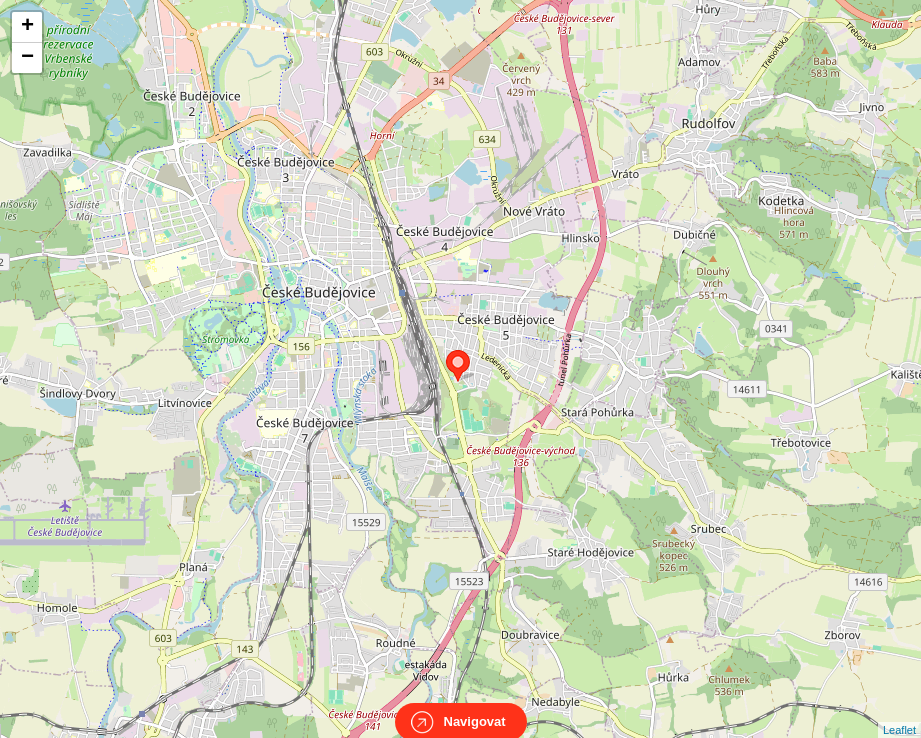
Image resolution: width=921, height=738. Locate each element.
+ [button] (27, 27)
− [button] (27, 58)
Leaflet (899, 712)
